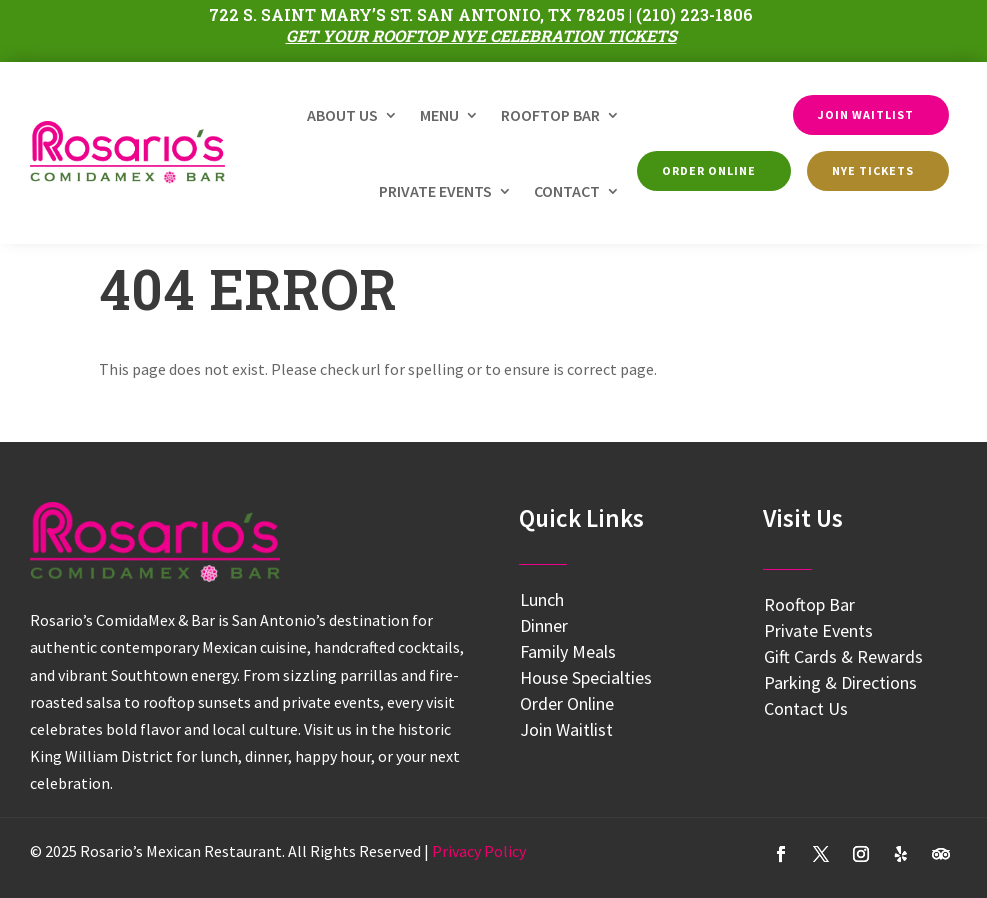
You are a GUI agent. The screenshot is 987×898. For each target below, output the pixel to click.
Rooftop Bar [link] (550, 115)
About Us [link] (342, 115)
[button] (781, 854)
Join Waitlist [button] (866, 114)
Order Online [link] (567, 703)
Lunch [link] (542, 599)
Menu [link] (439, 115)
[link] (127, 152)
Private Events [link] (435, 191)
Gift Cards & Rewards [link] (843, 656)
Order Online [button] (709, 170)
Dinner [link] (544, 625)
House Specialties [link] (586, 677)
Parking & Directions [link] (840, 682)
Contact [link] (567, 191)
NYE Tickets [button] (873, 170)
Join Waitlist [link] (566, 729)
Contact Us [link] (806, 708)
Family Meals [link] (568, 651)
